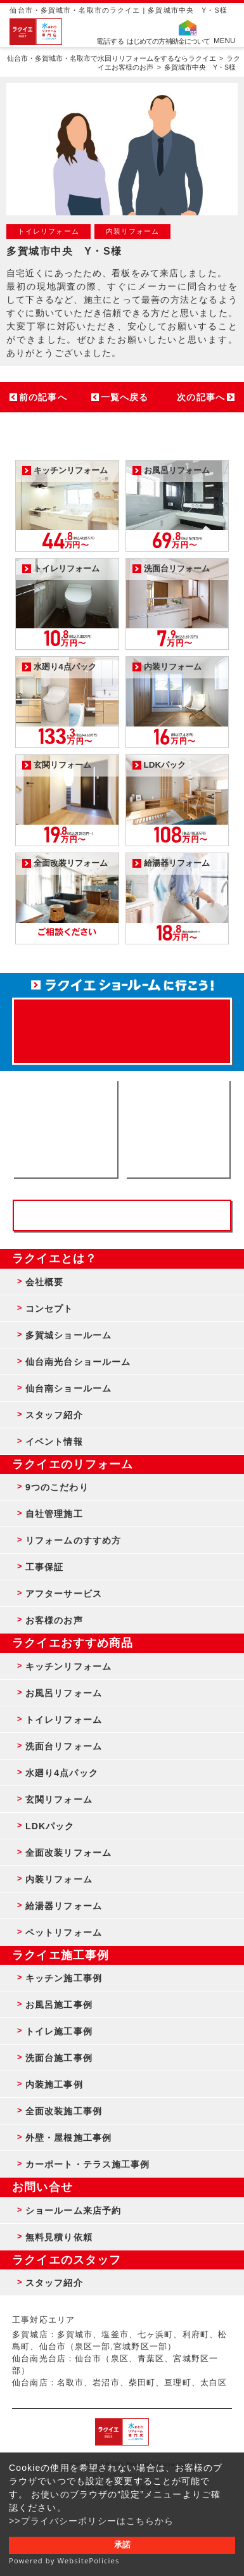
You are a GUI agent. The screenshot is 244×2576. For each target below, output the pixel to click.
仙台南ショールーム (68, 1388)
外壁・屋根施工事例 (68, 2138)
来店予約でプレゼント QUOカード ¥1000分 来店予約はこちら (122, 1024)
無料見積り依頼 (59, 2237)
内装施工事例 (54, 2084)
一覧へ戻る (125, 397)
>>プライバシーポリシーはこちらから (91, 2521)
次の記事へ (201, 397)
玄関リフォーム (59, 1799)
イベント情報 (54, 1442)
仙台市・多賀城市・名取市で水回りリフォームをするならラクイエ (111, 58)
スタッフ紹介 (54, 1415)
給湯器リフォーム (63, 1906)
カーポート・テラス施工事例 (87, 2164)
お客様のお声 (54, 1620)
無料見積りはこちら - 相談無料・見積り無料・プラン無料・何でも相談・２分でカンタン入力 (177, 1128)
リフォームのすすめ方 (73, 1540)
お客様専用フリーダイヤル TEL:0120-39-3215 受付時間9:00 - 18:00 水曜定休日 (122, 1215)
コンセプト (49, 1309)
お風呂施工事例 (59, 2005)
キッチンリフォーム (68, 1666)
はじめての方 (146, 40)
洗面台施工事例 (59, 2058)
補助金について (187, 40)
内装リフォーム (59, 1879)
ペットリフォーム (63, 1932)
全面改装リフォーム (68, 1853)
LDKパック (50, 1826)
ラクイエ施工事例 (60, 1955)
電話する (110, 40)
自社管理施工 (54, 1514)
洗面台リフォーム (63, 1746)
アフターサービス (63, 1594)
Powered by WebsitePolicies (64, 2560)
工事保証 (44, 1567)
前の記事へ (43, 397)
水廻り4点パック (61, 1773)
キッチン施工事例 (63, 1978)
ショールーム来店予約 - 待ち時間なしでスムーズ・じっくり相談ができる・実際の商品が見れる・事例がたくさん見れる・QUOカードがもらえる (65, 1128)
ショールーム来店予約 (73, 2210)
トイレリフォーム (63, 1720)
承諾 (122, 2545)
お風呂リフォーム (63, 1693)
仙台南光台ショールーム (78, 1362)
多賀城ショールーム (68, 1335)
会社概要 (44, 1282)
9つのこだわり (57, 1487)
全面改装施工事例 (63, 2111)
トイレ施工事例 (59, 2031)
